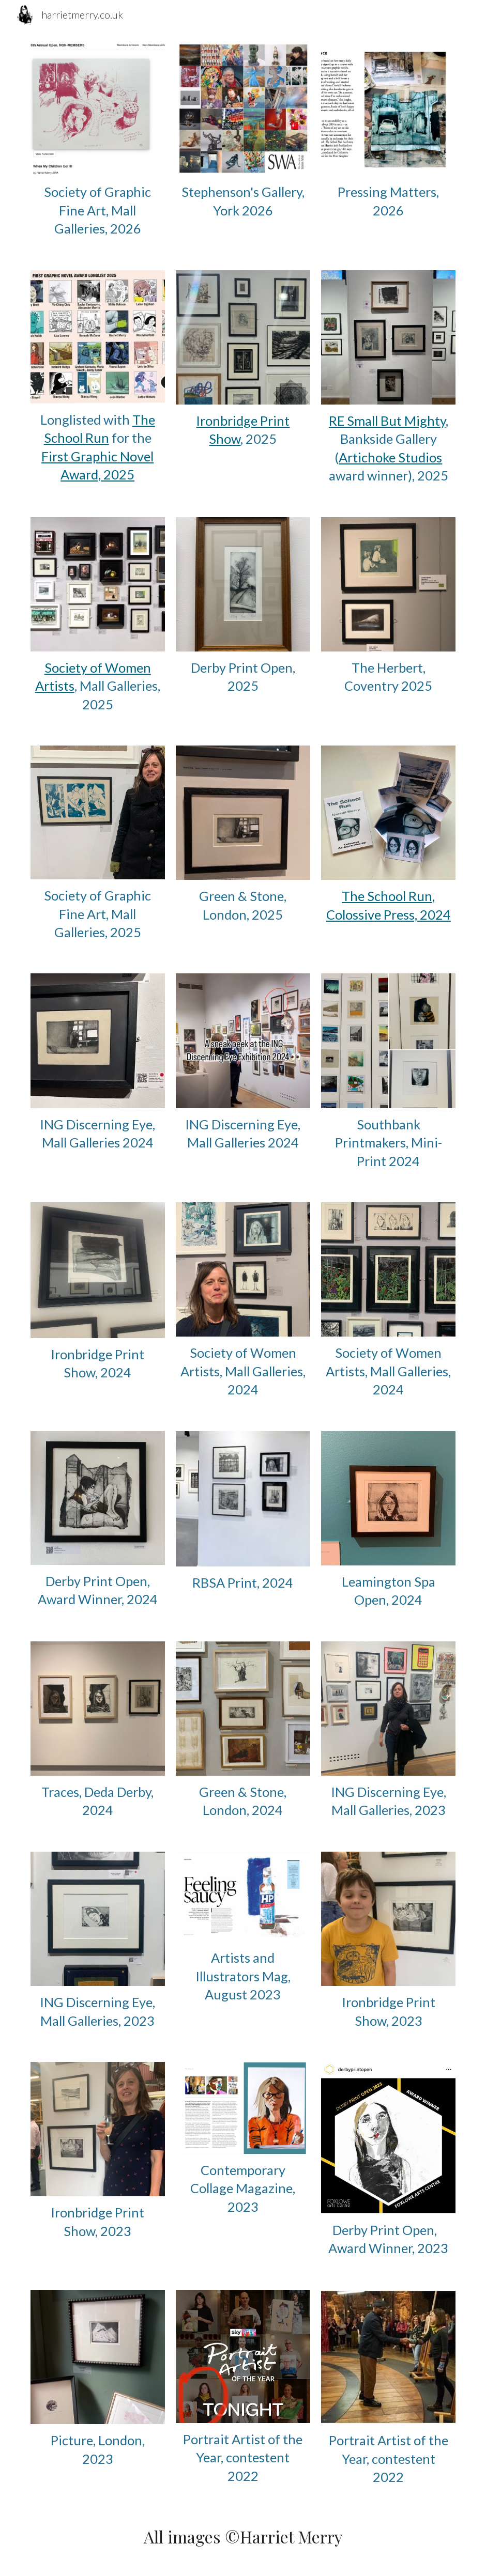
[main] (98, 210)
